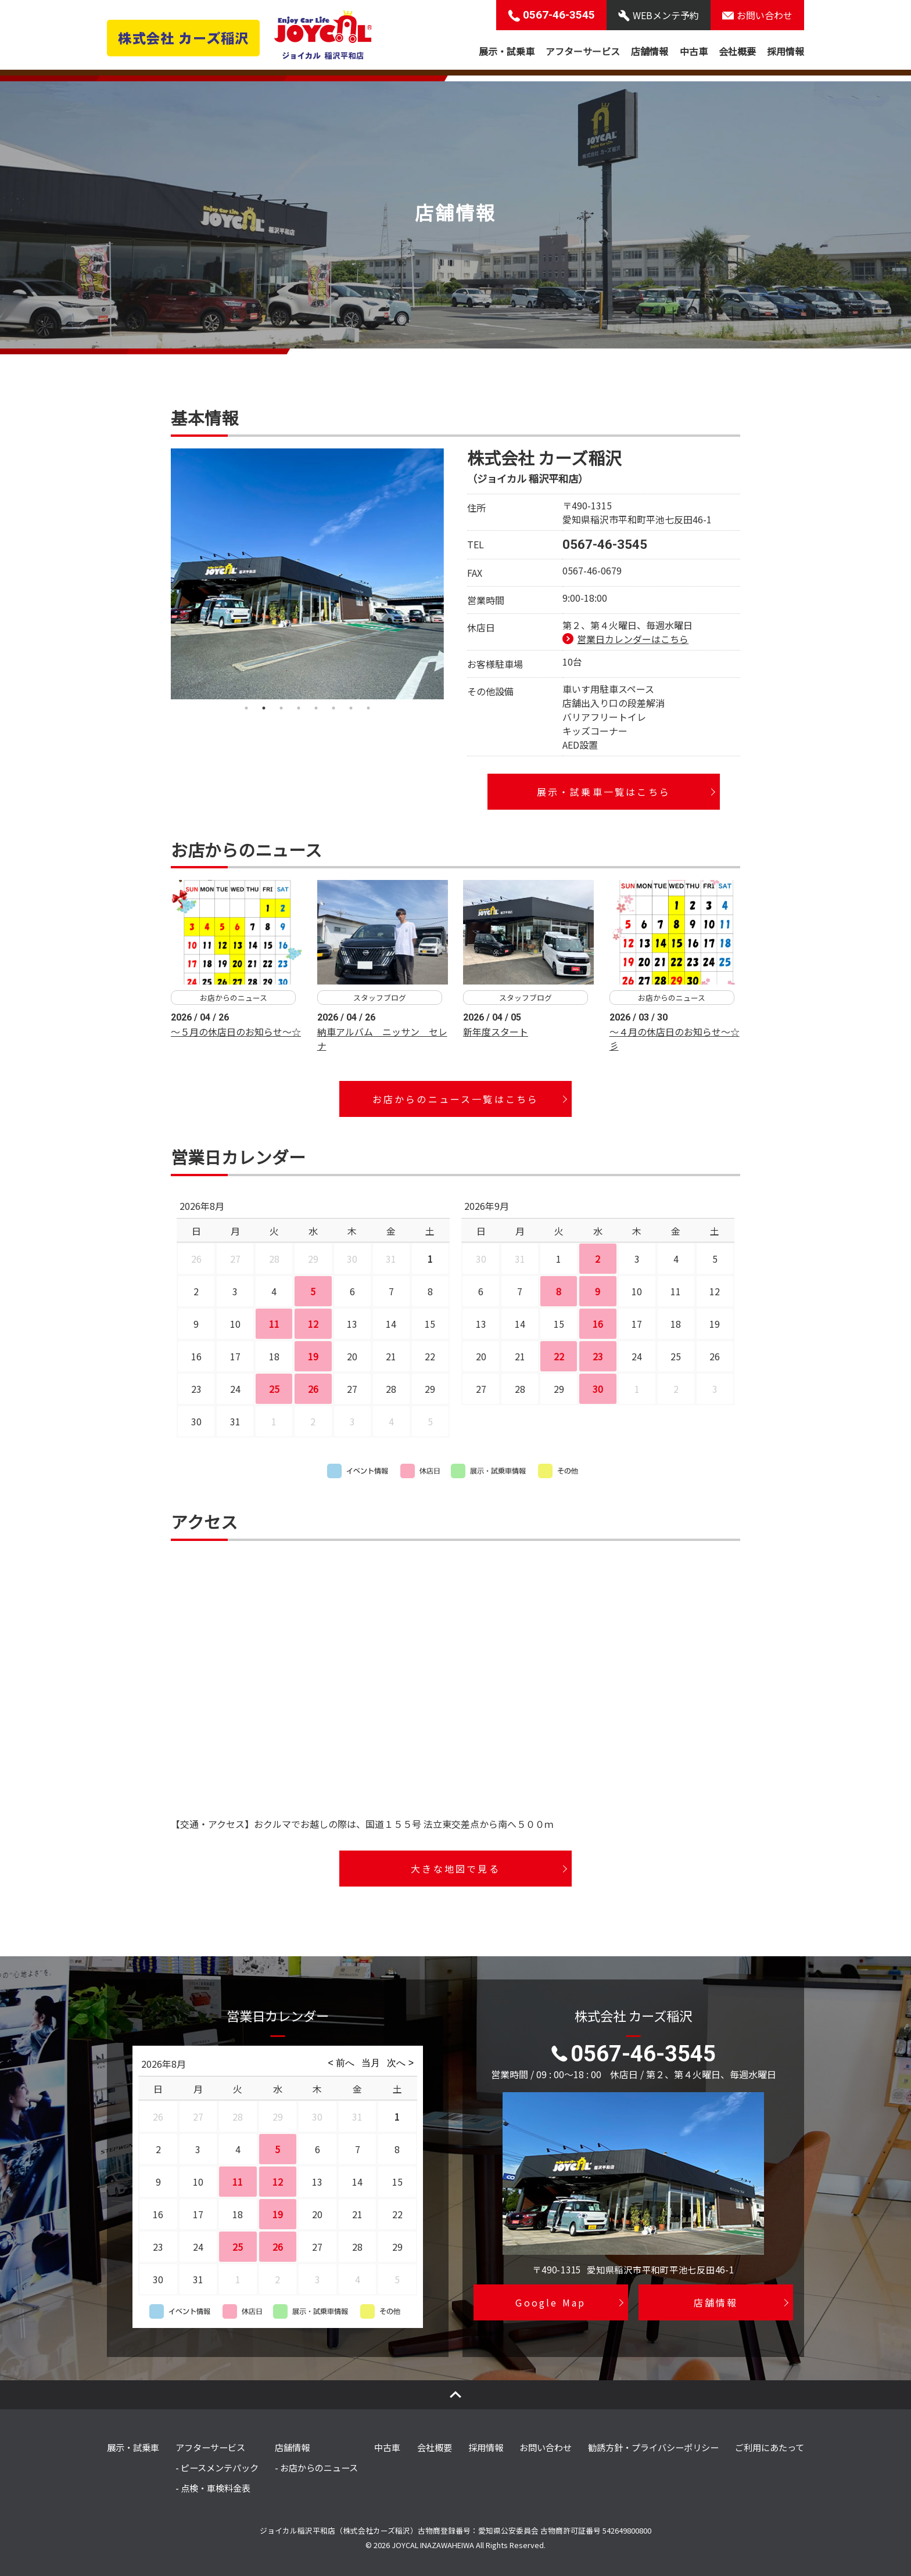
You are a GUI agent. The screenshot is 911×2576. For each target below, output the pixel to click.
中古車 (694, 51)
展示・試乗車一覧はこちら (603, 792)
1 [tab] (246, 708)
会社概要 (737, 51)
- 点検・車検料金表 (212, 2487)
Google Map (550, 2302)
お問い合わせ (545, 2447)
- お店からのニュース (316, 2467)
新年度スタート (495, 1032)
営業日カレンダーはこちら (632, 639)
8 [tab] (368, 708)
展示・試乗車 (507, 51)
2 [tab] (264, 708)
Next (452, 574)
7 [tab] (351, 708)
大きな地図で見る (455, 1869)
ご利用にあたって (769, 2447)
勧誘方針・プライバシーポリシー (653, 2447)
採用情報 (785, 51)
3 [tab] (281, 708)
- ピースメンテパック (217, 2467)
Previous (162, 574)
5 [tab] (316, 708)
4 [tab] (298, 708)
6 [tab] (333, 708)
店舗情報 (649, 51)
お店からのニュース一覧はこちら (455, 1099)
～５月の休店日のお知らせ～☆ (236, 1032)
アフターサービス (583, 51)
